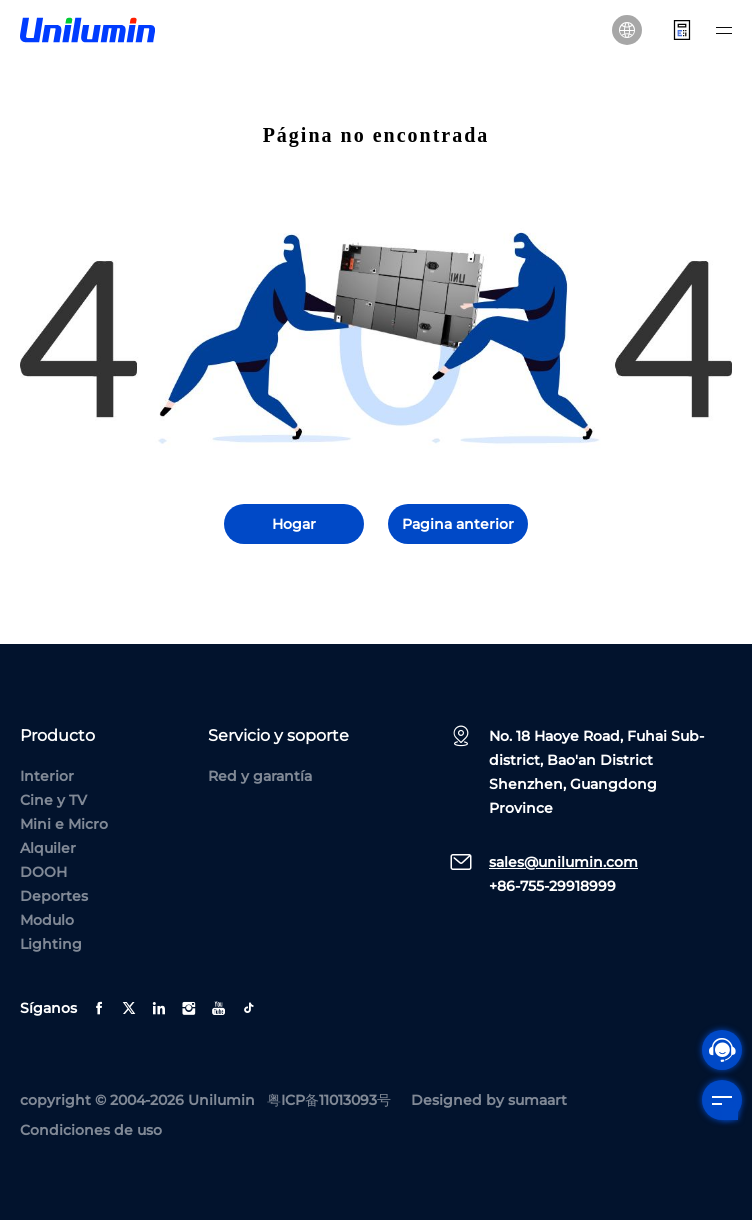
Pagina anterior (458, 524)
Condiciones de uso (91, 1130)
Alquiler (48, 848)
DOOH (43, 872)
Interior (47, 776)
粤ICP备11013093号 (329, 1100)
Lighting (51, 944)
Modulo (47, 920)
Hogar (294, 524)
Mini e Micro (64, 824)
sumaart (537, 1100)
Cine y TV (53, 800)
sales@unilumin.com (563, 862)
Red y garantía (260, 776)
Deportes (54, 896)
